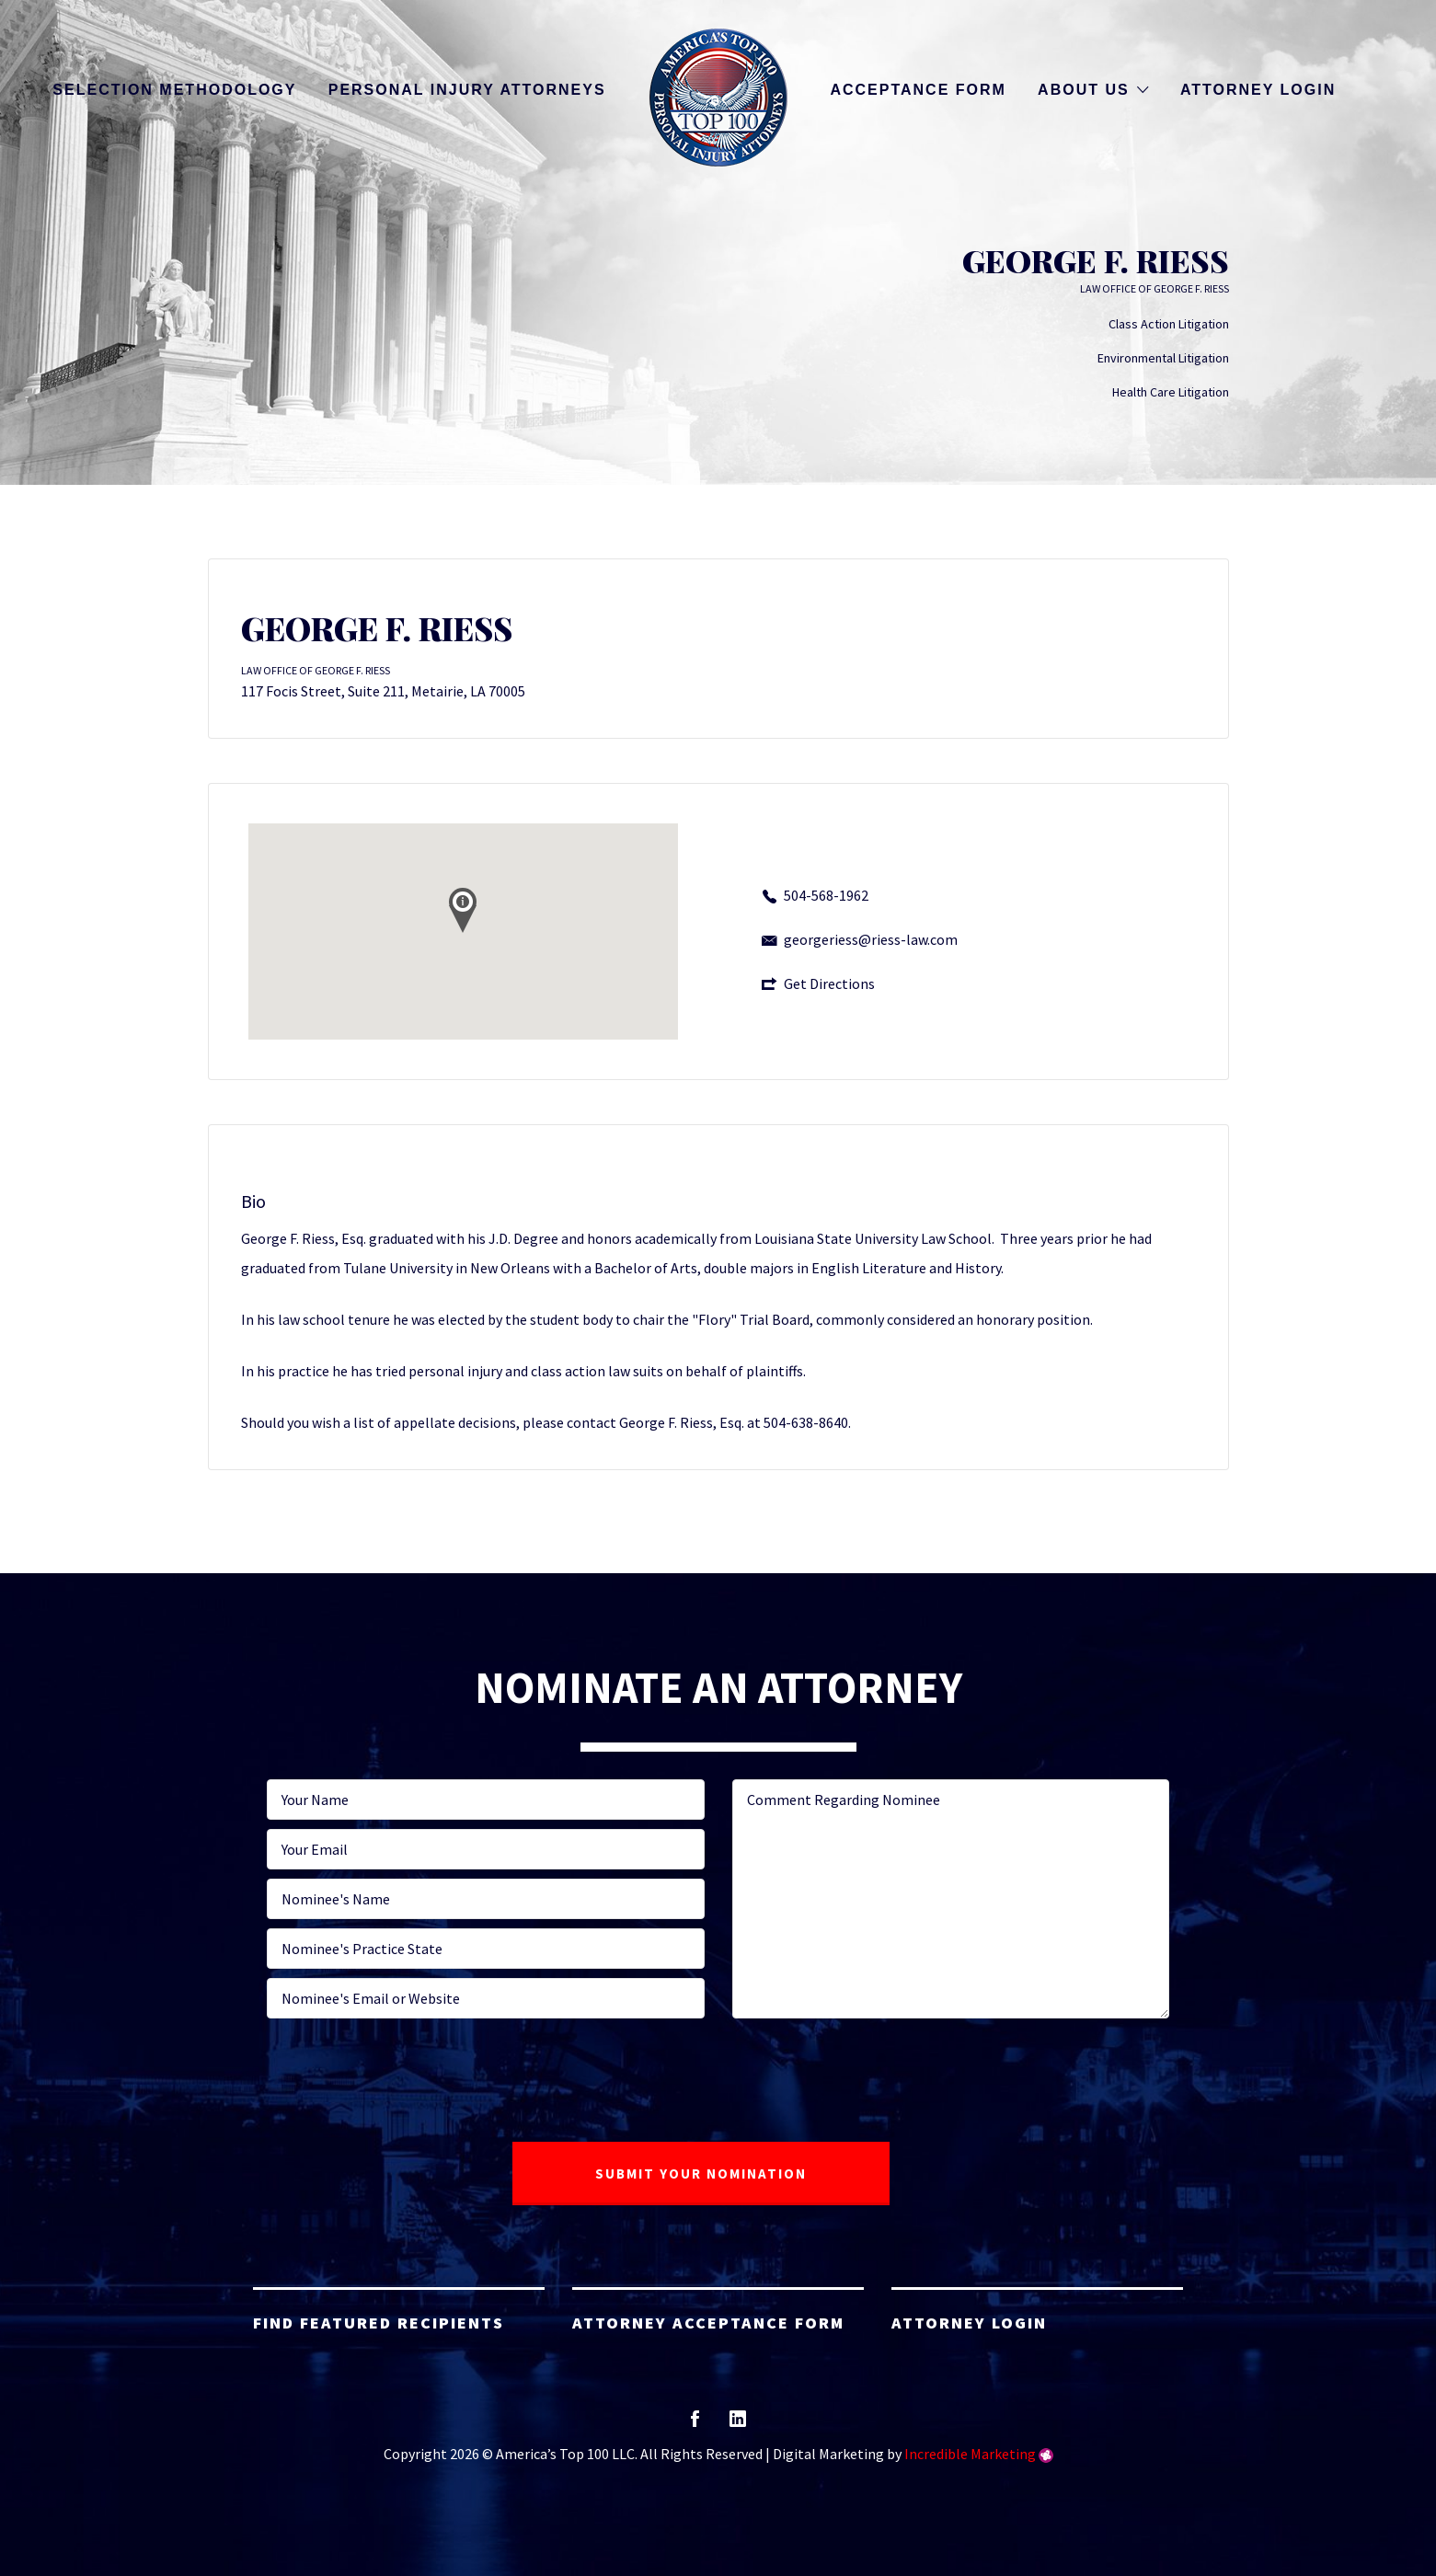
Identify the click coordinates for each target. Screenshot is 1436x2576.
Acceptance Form (917, 90)
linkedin (737, 2425)
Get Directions (829, 983)
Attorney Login (1258, 90)
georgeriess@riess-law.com (871, 939)
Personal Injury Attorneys (467, 90)
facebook (695, 2425)
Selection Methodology (174, 90)
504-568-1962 (826, 895)
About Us (1084, 90)
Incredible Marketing (970, 2453)
